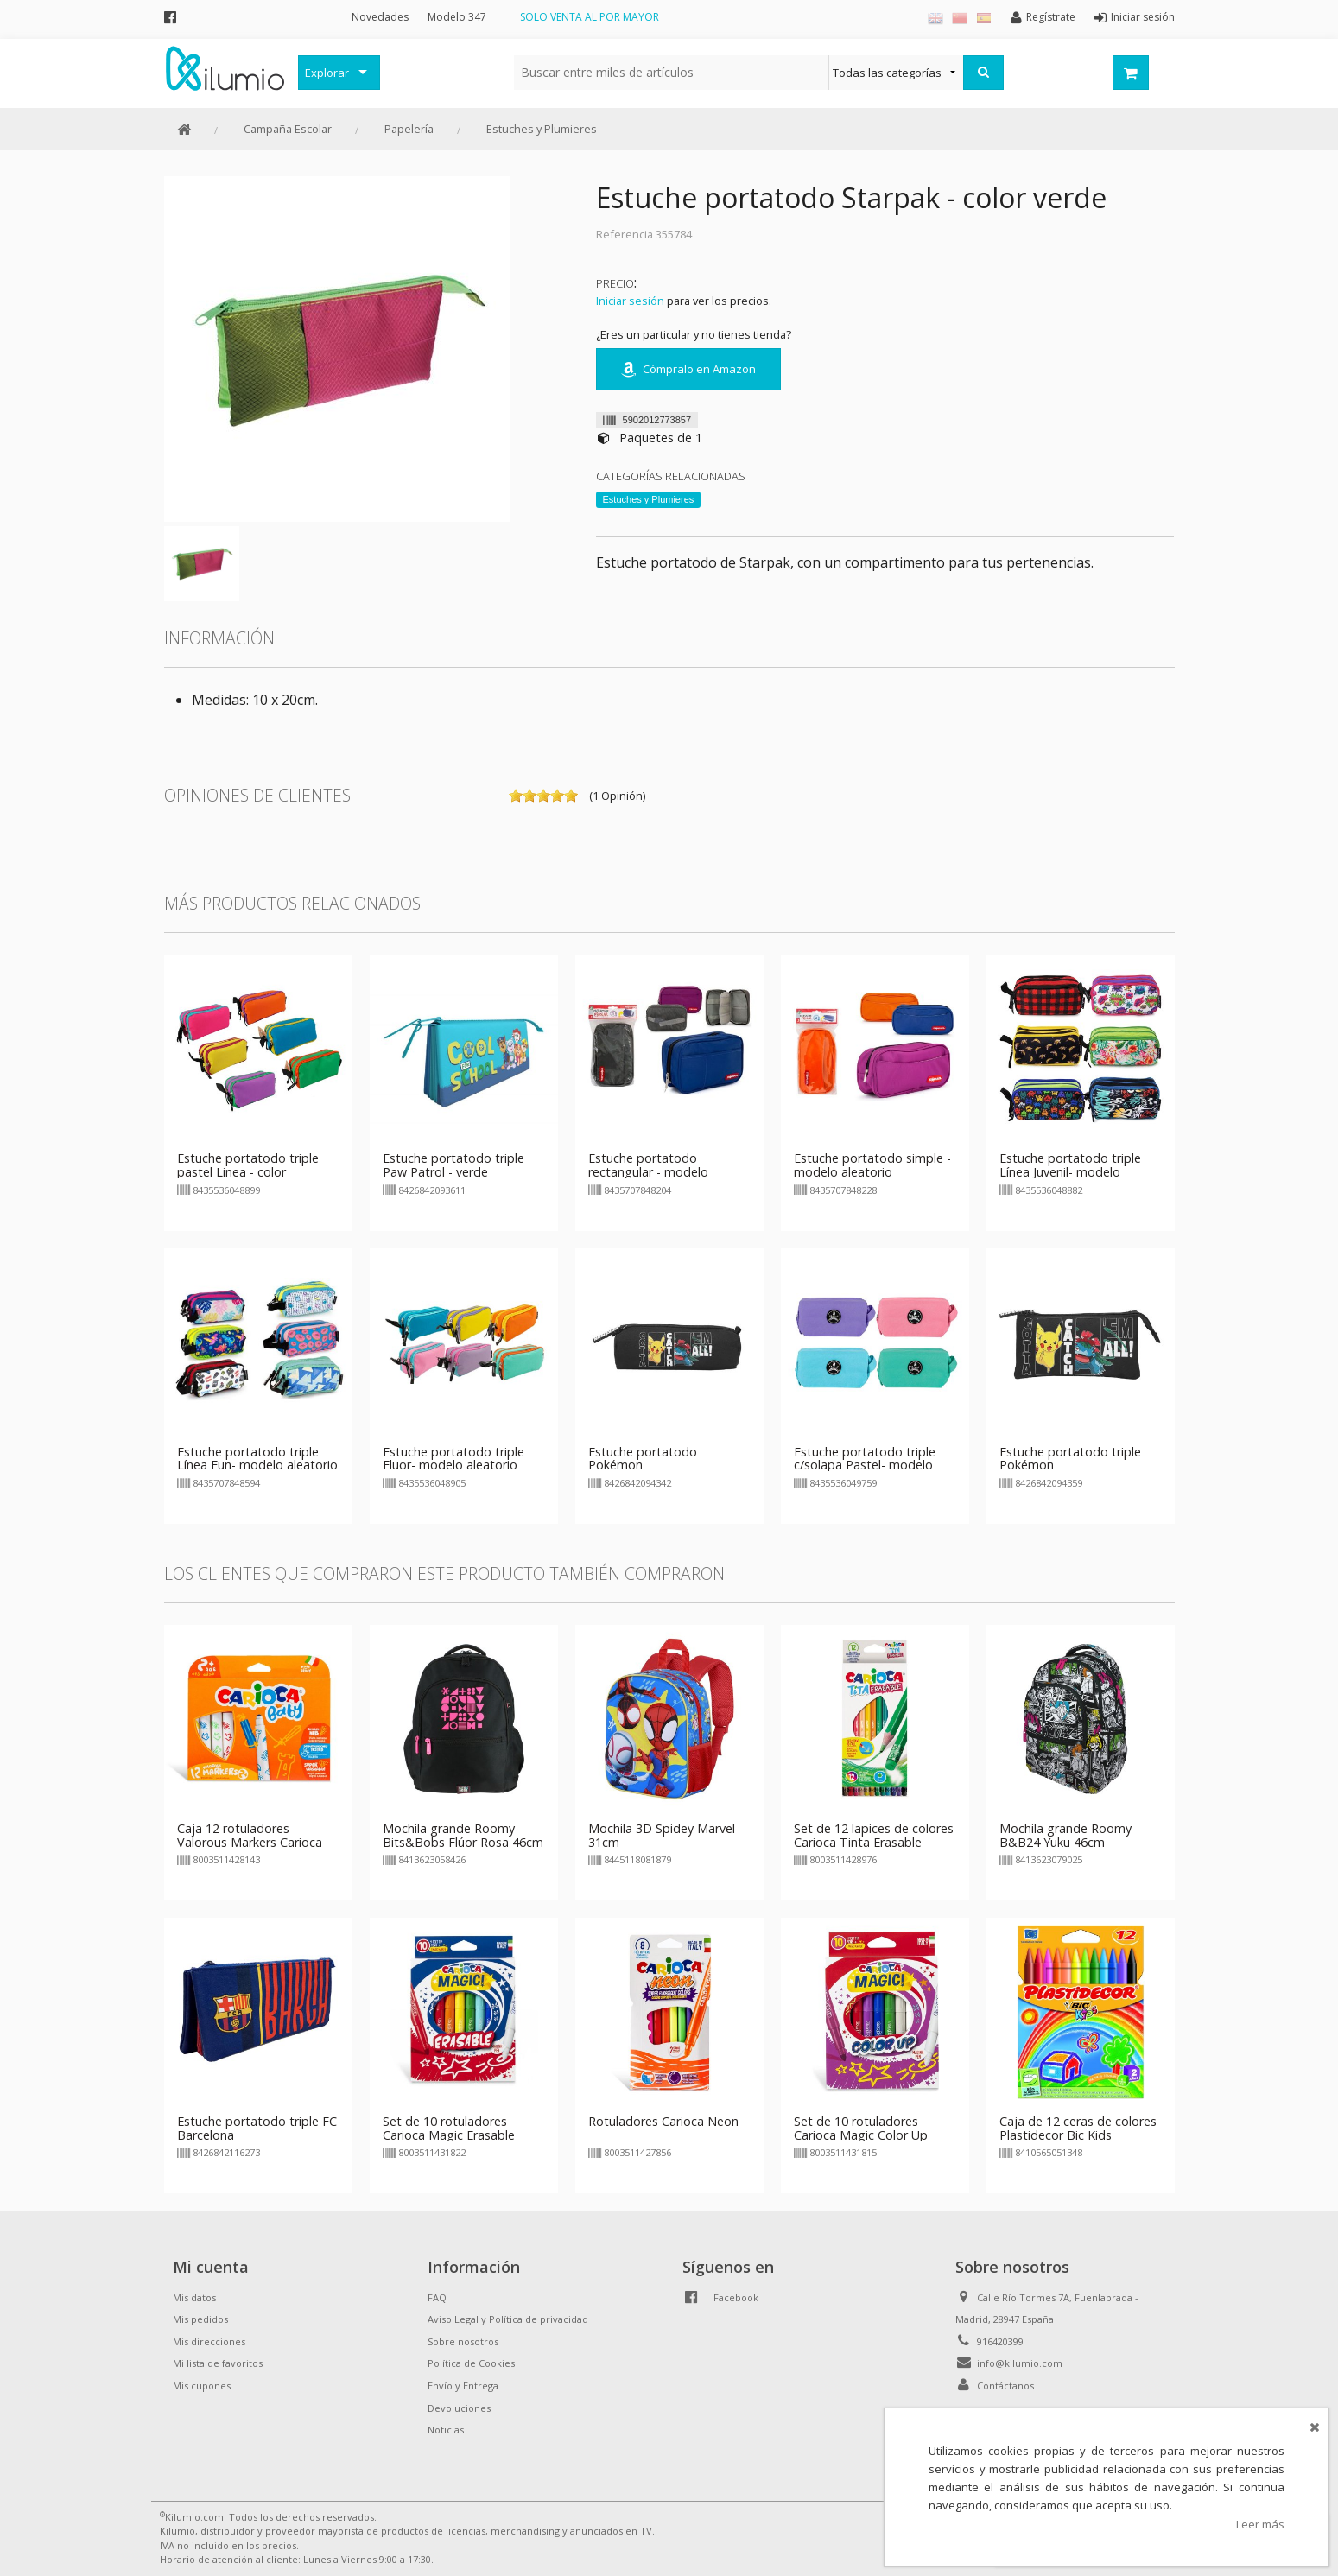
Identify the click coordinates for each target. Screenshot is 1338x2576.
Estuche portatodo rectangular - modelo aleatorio (648, 1172)
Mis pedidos (200, 2319)
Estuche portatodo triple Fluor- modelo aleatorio (453, 1458)
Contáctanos (1005, 2385)
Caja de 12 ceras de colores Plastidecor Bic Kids (1078, 2128)
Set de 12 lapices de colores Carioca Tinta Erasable (874, 1835)
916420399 (1000, 2341)
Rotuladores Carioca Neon (663, 2121)
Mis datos (194, 2297)
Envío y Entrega (463, 2385)
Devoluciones (459, 2408)
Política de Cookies (471, 2363)
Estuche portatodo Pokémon (642, 1458)
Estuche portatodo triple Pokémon (1070, 1458)
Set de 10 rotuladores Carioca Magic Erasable (449, 2128)
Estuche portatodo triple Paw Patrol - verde (453, 1165)
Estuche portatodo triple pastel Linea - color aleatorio (248, 1172)
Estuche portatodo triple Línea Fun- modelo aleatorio (257, 1458)
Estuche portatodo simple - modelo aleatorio (872, 1165)
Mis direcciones (209, 2341)
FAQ (437, 2297)
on (516, 796)
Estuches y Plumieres (541, 128)
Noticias (446, 2429)
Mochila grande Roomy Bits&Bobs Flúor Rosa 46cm (463, 1835)
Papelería (409, 128)
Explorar (327, 72)
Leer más (1260, 2524)
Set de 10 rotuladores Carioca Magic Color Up (861, 2128)
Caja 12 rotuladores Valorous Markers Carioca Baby (249, 1842)
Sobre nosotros (463, 2341)
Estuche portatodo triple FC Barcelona (257, 2128)
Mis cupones (202, 2385)
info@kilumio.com (1019, 2363)
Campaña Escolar (288, 128)
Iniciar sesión (630, 300)
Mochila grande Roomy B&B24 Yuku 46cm (1065, 1835)
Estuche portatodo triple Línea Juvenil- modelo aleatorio (1070, 1172)
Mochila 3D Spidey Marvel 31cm (661, 1835)
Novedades (380, 17)
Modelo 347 (457, 17)
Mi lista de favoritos (218, 2363)
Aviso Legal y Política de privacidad (508, 2319)
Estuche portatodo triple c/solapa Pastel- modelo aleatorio (864, 1465)
